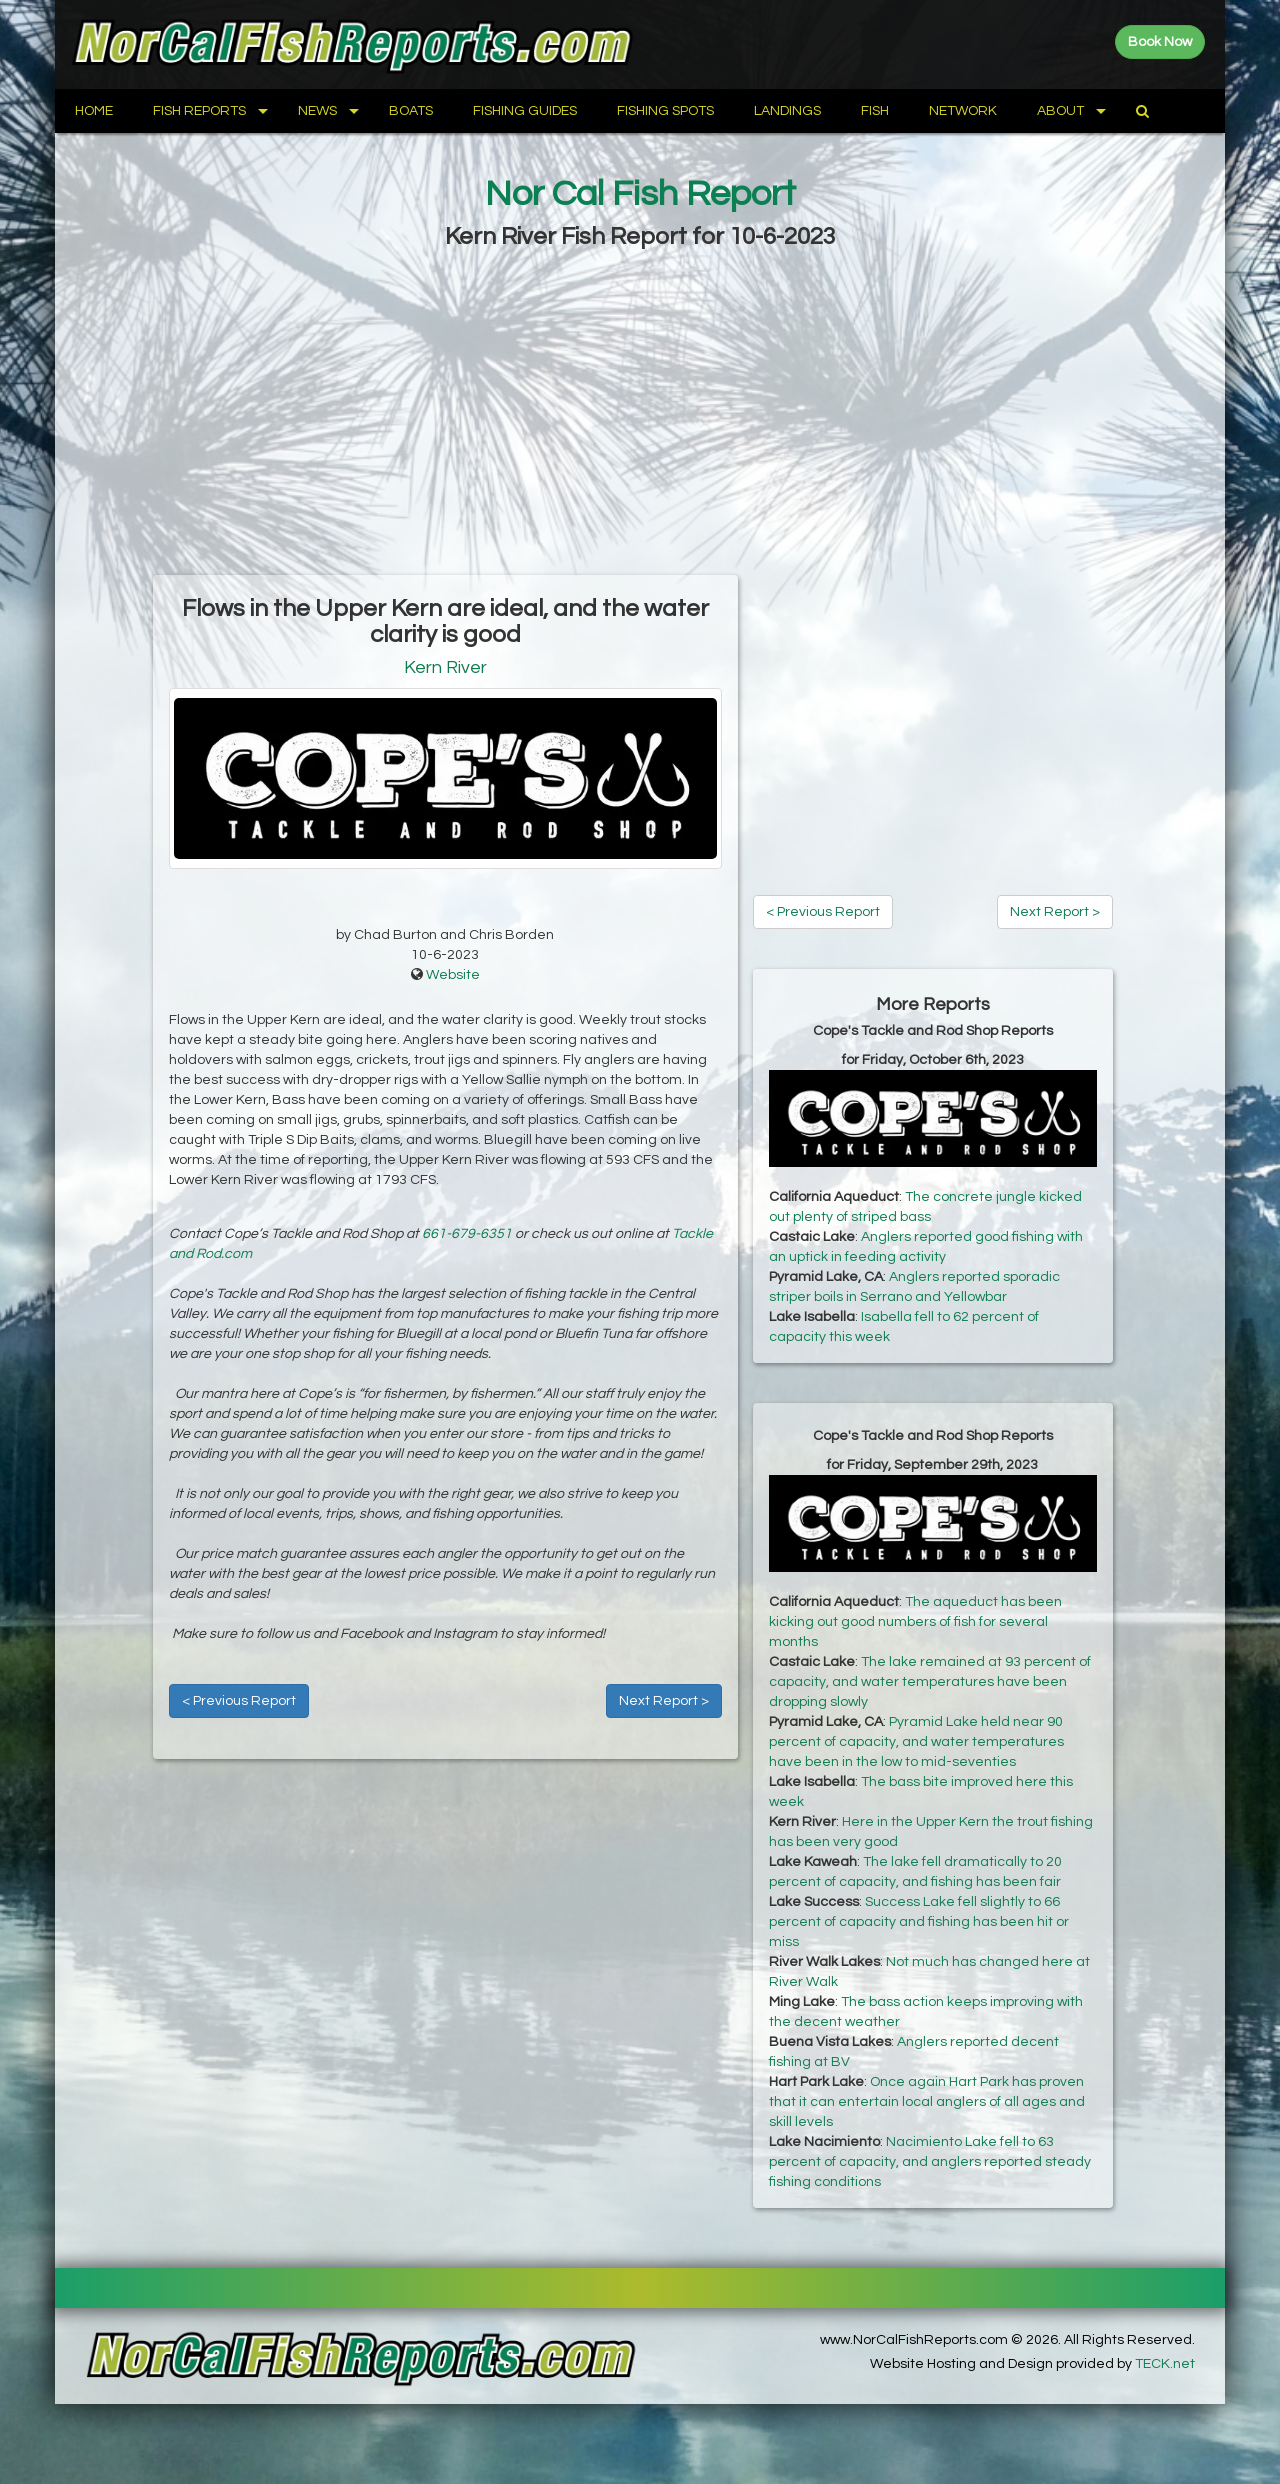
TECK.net (1165, 2364)
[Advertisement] (640, 415)
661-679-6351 (467, 1234)
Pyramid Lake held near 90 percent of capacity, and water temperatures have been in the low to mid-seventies (916, 1742)
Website (453, 975)
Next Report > (664, 1701)
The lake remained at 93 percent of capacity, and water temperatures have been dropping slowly (930, 1682)
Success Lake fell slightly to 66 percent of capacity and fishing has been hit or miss (919, 1922)
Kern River (445, 667)
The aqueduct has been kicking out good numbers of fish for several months (915, 1622)
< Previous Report (239, 1701)
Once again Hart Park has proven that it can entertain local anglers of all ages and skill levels (927, 2102)
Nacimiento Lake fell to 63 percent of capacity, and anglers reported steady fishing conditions (930, 2162)
